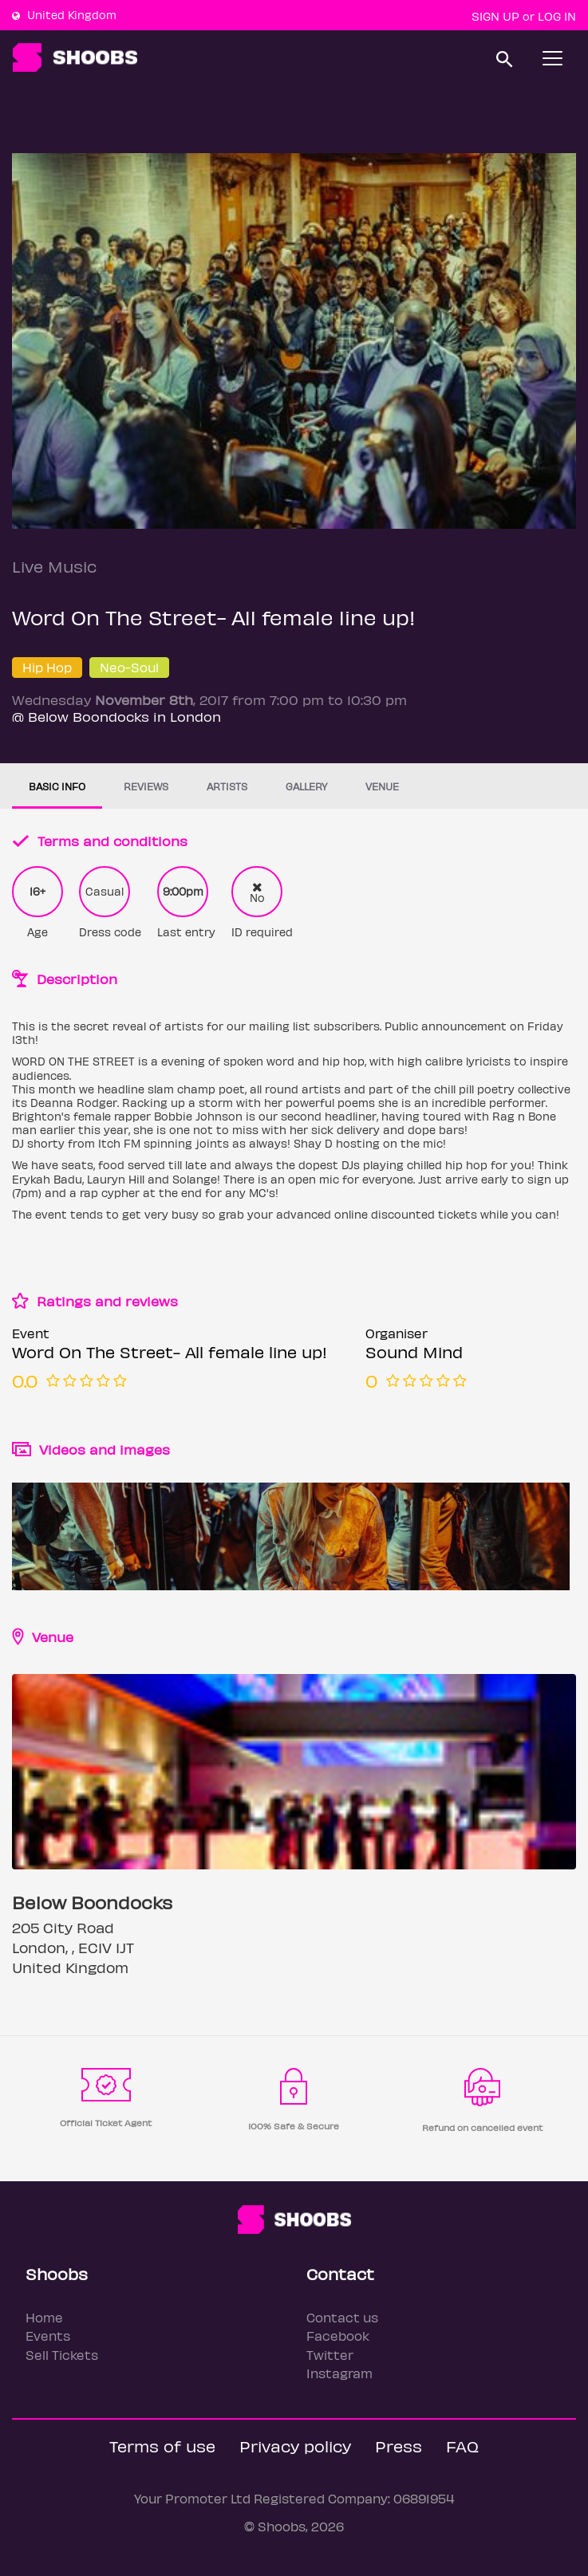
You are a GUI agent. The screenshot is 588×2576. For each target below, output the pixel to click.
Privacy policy (295, 2446)
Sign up (495, 16)
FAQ (462, 2446)
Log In (557, 16)
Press (398, 2446)
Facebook (337, 2335)
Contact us (342, 2317)
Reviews (146, 786)
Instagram (339, 2373)
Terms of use (162, 2446)
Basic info (57, 786)
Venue (382, 786)
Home (44, 2317)
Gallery (306, 786)
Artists (227, 786)
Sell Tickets (62, 2354)
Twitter (329, 2354)
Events (48, 2335)
